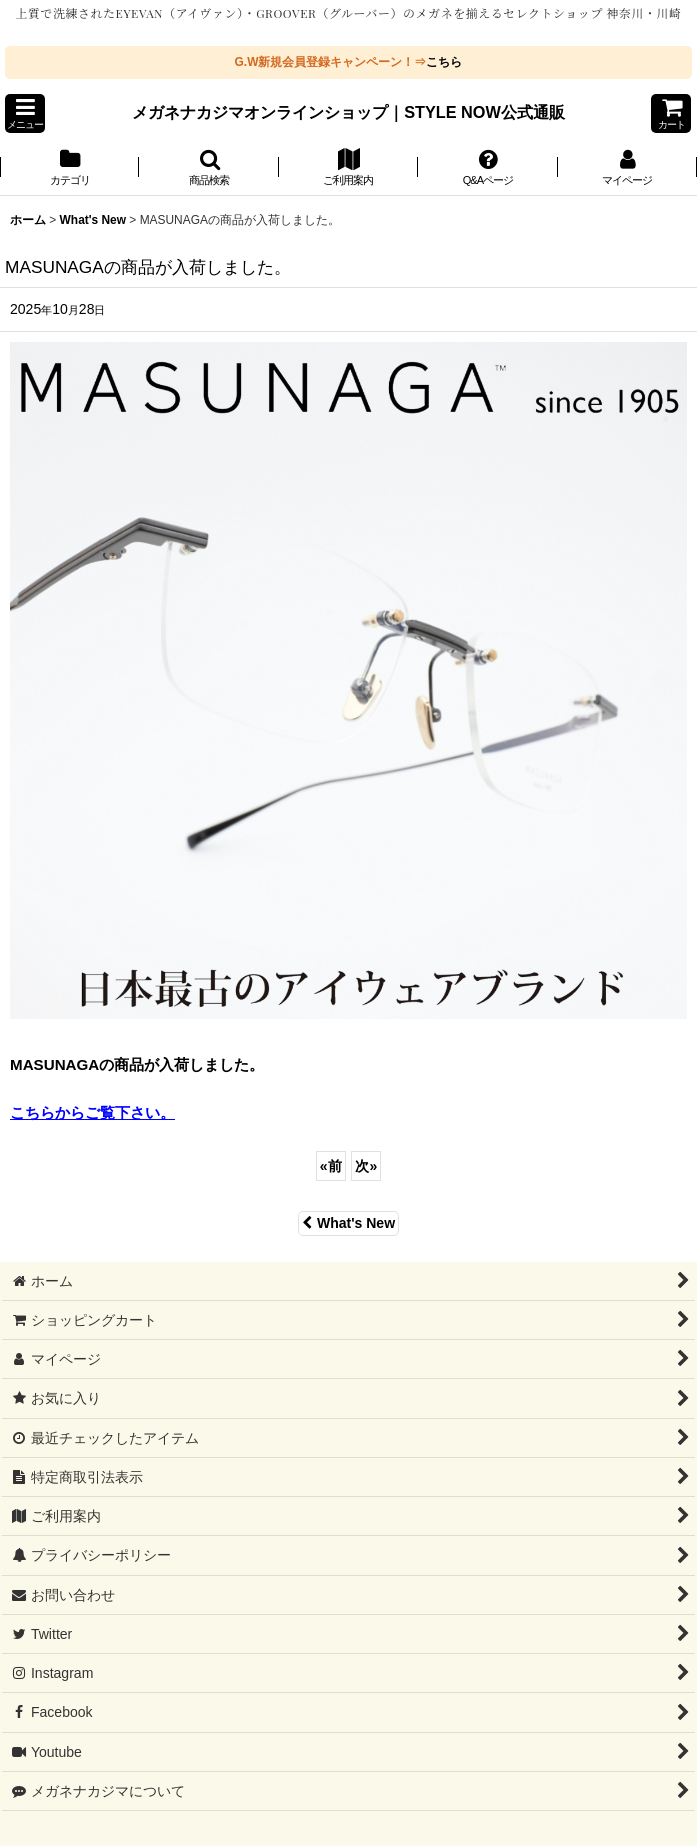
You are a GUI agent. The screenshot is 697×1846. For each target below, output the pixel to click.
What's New (348, 1223)
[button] (25, 113)
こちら (444, 62)
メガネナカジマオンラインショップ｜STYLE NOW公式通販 (348, 112)
